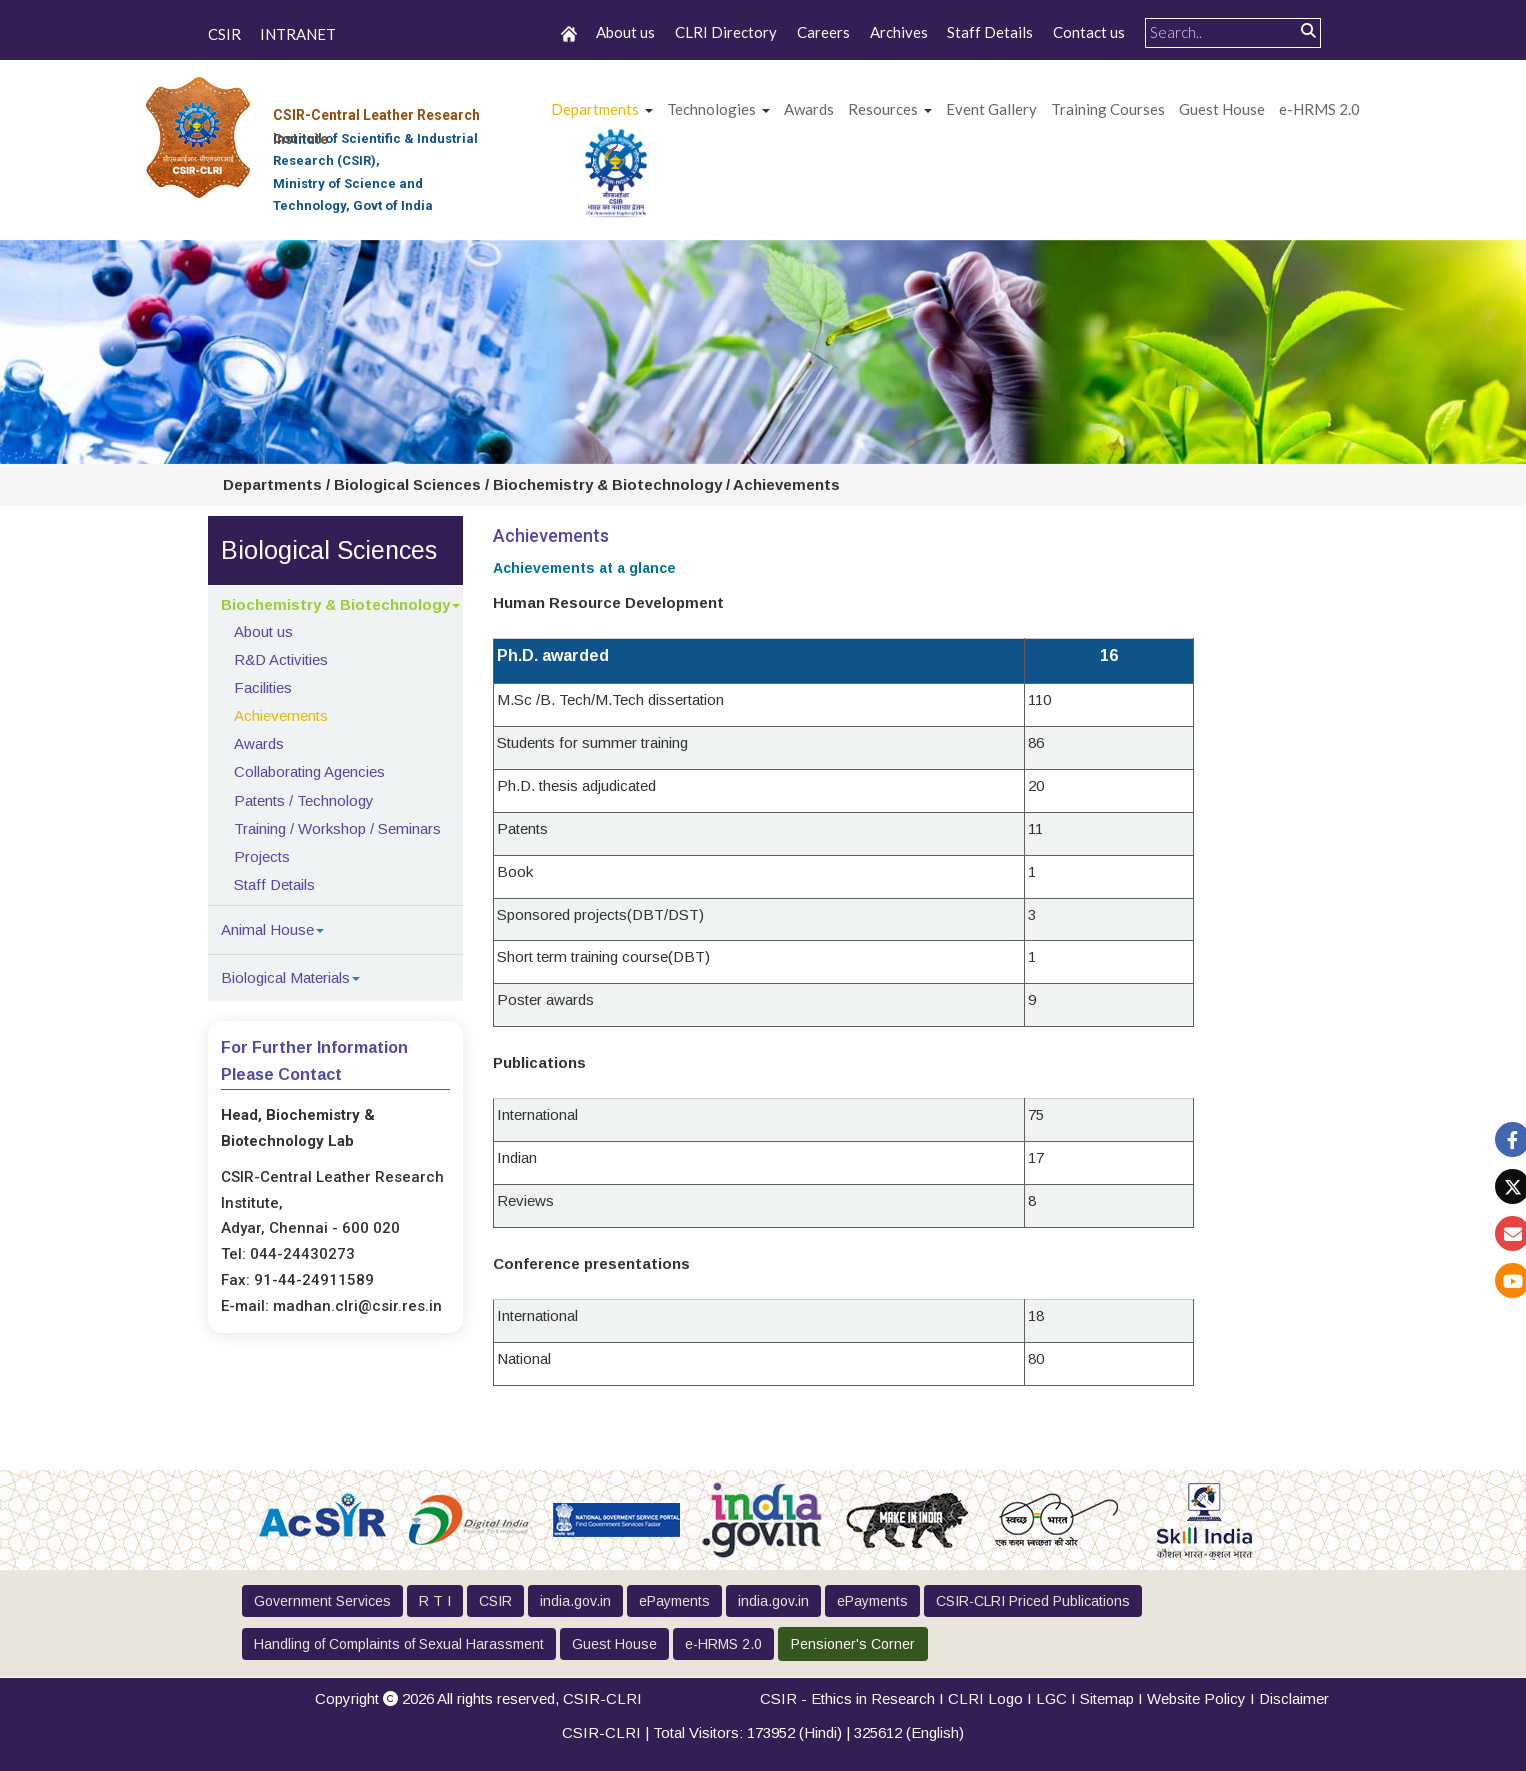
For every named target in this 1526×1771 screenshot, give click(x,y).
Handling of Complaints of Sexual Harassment (399, 1644)
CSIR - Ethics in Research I (854, 1698)
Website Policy (1196, 1698)
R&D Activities (281, 659)
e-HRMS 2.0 (1319, 109)
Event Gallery (991, 109)
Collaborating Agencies (309, 771)
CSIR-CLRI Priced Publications (1033, 1601)
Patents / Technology (304, 800)
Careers (823, 32)
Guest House (1222, 109)
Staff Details (990, 32)
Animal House (267, 929)
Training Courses (1108, 109)
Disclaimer (1294, 1698)
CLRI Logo (985, 1698)
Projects (262, 856)
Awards (259, 743)
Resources (883, 109)
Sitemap (1107, 1698)
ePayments (674, 1601)
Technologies (711, 109)
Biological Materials (285, 977)
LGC (1051, 1698)
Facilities (263, 687)
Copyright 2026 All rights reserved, (478, 1698)
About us (625, 32)
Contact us (1089, 32)
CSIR (224, 34)
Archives (899, 32)
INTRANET (298, 34)
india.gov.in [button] (575, 1601)
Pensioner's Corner (853, 1644)
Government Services (322, 1601)
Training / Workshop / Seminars (337, 828)
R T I (435, 1601)
